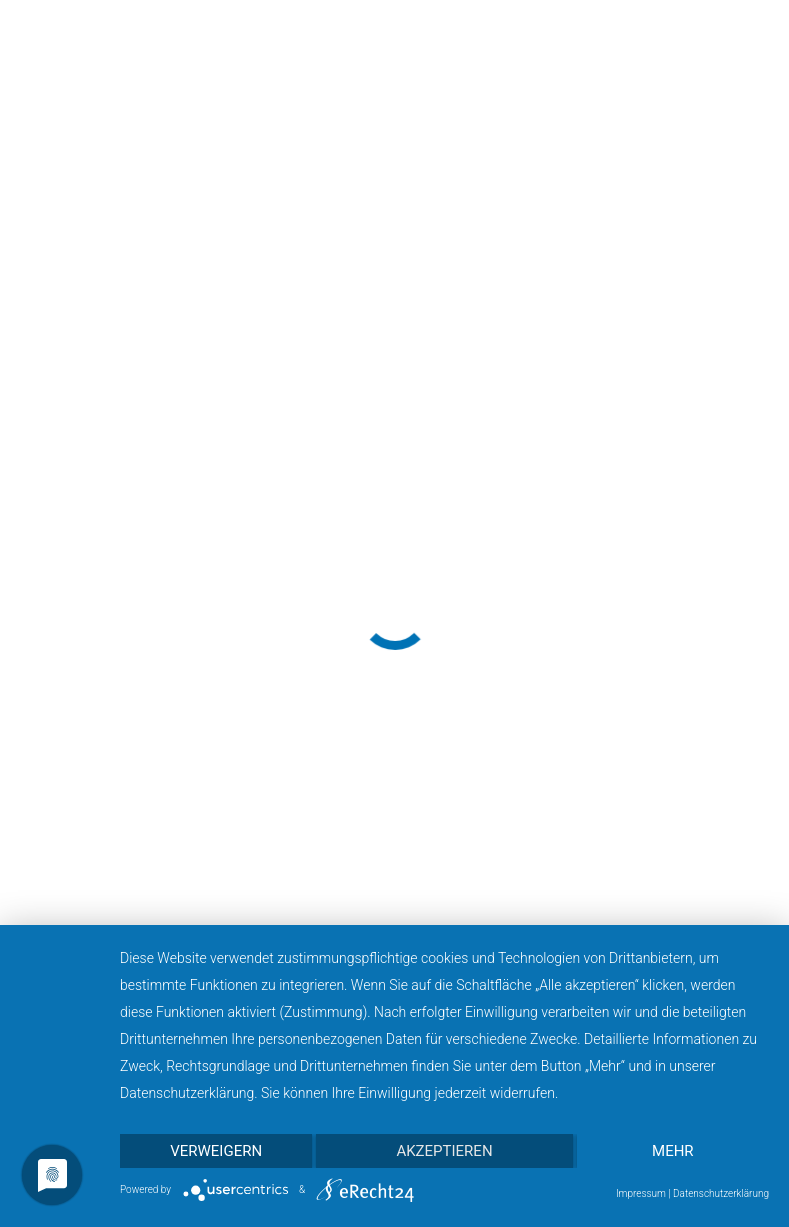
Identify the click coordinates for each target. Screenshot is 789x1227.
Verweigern (216, 1151)
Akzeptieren (444, 1151)
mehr (673, 1151)
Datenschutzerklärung (721, 1193)
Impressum (641, 1193)
